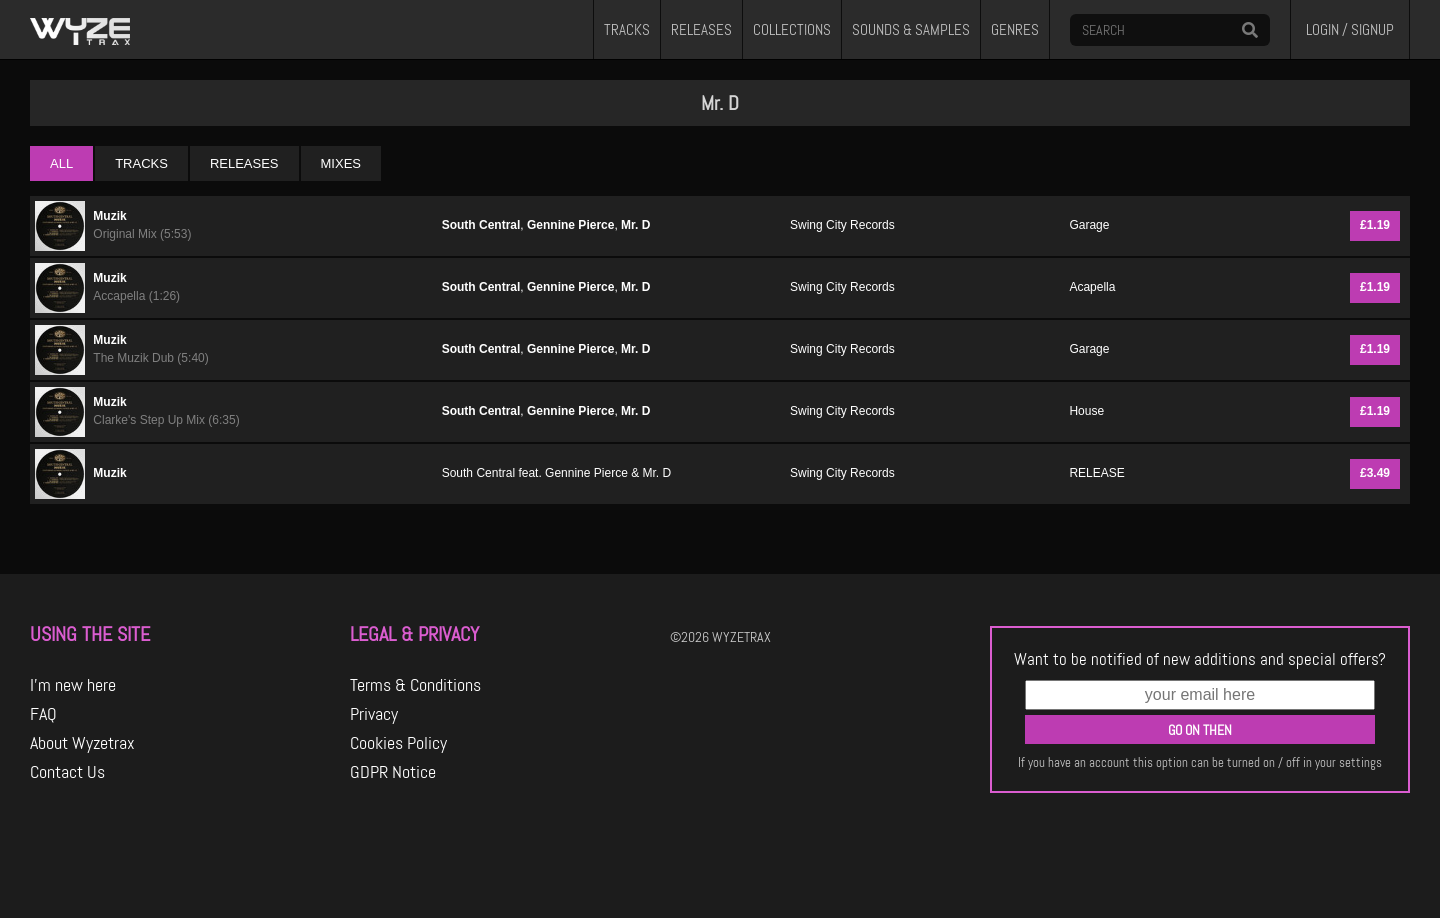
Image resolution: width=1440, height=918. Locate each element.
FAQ (43, 714)
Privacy (374, 714)
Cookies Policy (398, 743)
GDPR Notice (393, 772)
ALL (61, 163)
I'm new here (73, 685)
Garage (1089, 225)
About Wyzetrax (82, 743)
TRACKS (627, 30)
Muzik (109, 216)
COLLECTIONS (792, 30)
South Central (481, 225)
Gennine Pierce (570, 225)
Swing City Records (842, 225)
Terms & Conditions (415, 685)
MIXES (341, 163)
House (1086, 411)
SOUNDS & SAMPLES (911, 30)
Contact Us (67, 772)
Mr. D (635, 225)
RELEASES (701, 30)
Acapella (1092, 287)
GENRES (1015, 30)
